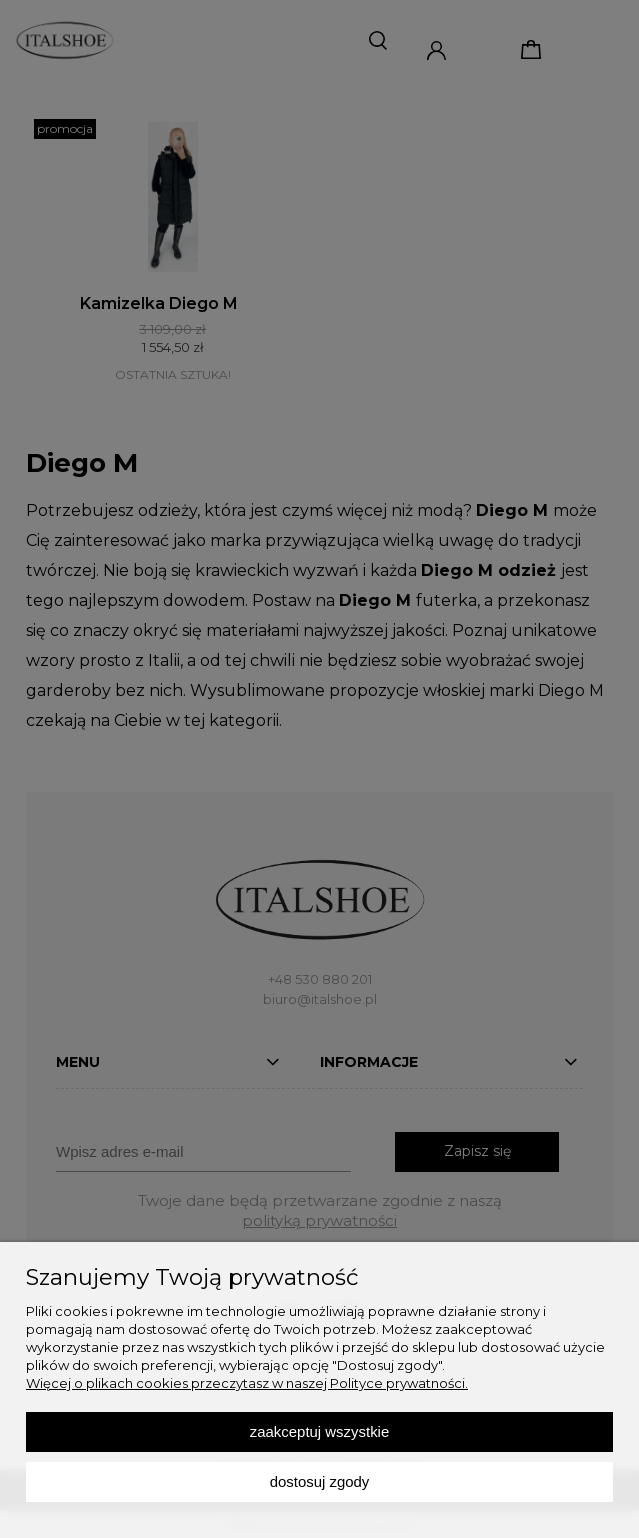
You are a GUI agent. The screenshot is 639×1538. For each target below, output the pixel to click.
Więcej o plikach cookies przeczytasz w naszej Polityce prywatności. (247, 1383)
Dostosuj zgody (320, 1481)
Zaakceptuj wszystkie (319, 1431)
